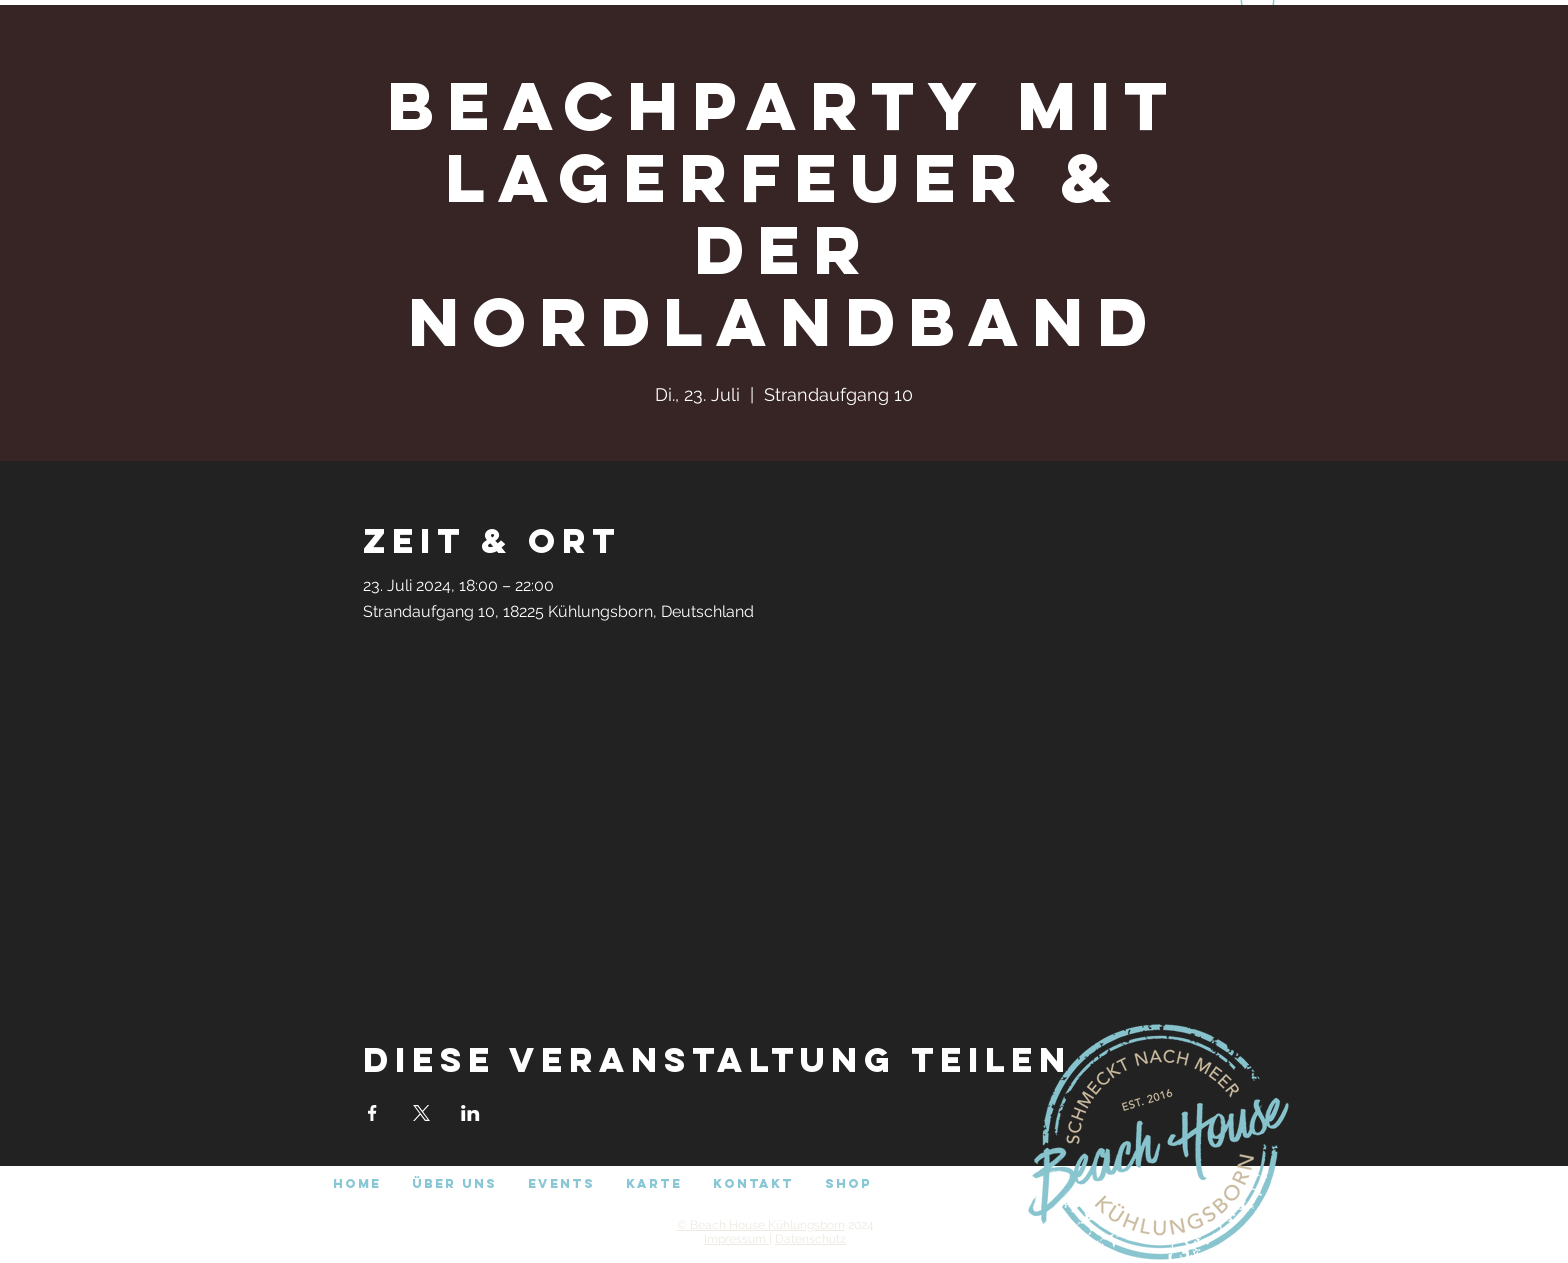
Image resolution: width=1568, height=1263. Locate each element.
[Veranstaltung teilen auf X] (421, 1113)
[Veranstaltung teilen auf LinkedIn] (470, 1113)
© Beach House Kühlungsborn (761, 1225)
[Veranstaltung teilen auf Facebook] (372, 1113)
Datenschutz (810, 1239)
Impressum (736, 1239)
